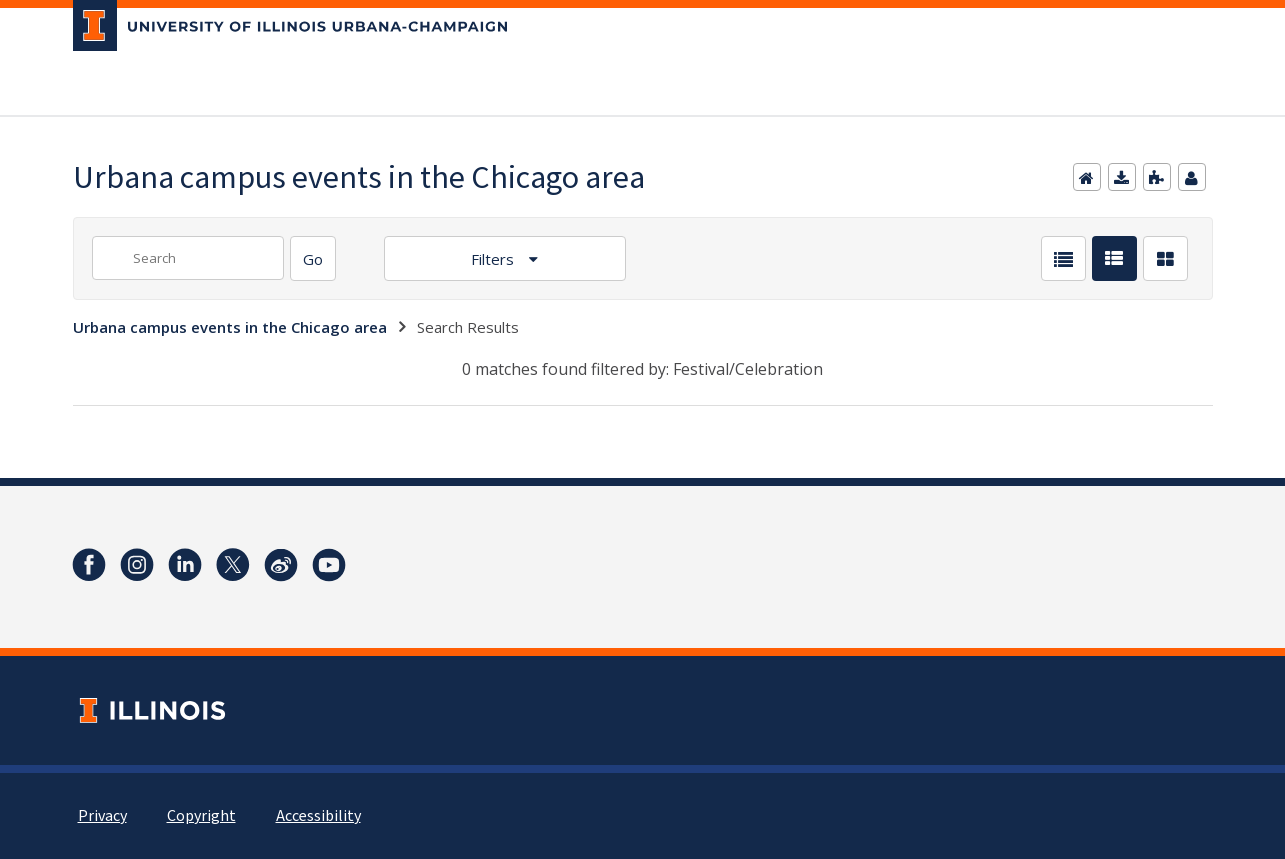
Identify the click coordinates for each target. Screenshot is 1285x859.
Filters (494, 259)
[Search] (313, 258)
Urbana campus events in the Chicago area (230, 327)
